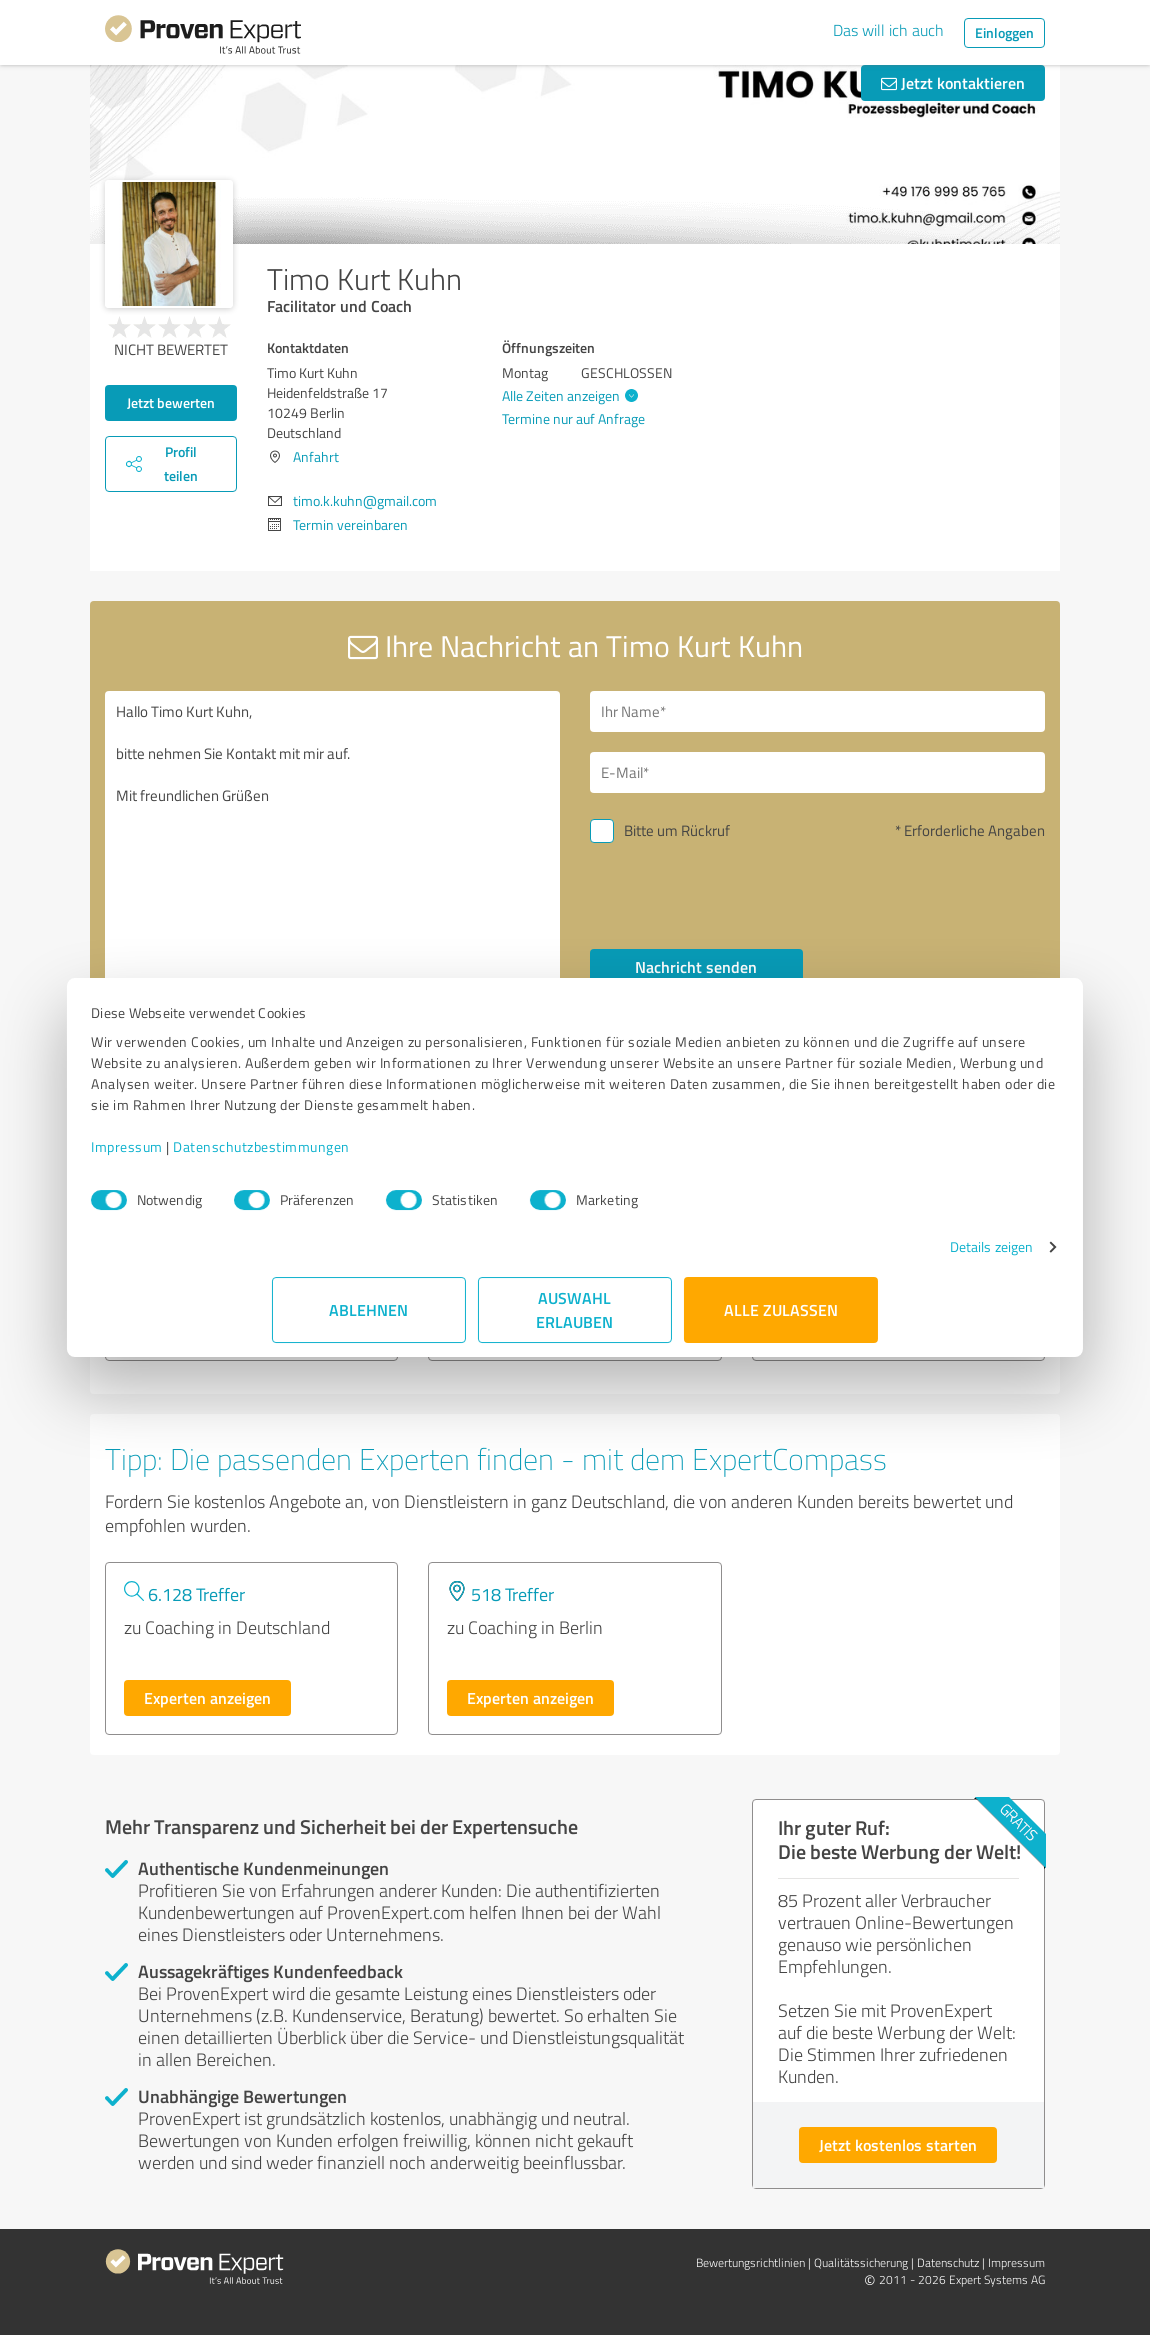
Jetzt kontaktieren (953, 82)
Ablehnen (369, 1330)
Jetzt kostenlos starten (898, 2144)
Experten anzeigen (207, 1697)
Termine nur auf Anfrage (573, 418)
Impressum (308, 1167)
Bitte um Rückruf (677, 830)
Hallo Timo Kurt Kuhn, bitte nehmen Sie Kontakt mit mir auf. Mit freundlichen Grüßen (332, 861)
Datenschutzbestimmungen (442, 1167)
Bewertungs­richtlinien (750, 2262)
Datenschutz (948, 2262)
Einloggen (1004, 32)
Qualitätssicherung (861, 2262)
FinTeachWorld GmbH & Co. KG (237, 1246)
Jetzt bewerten (171, 402)
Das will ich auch (888, 30)
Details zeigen (810, 1267)
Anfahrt (316, 456)
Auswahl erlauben (575, 1330)
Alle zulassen (781, 1330)
